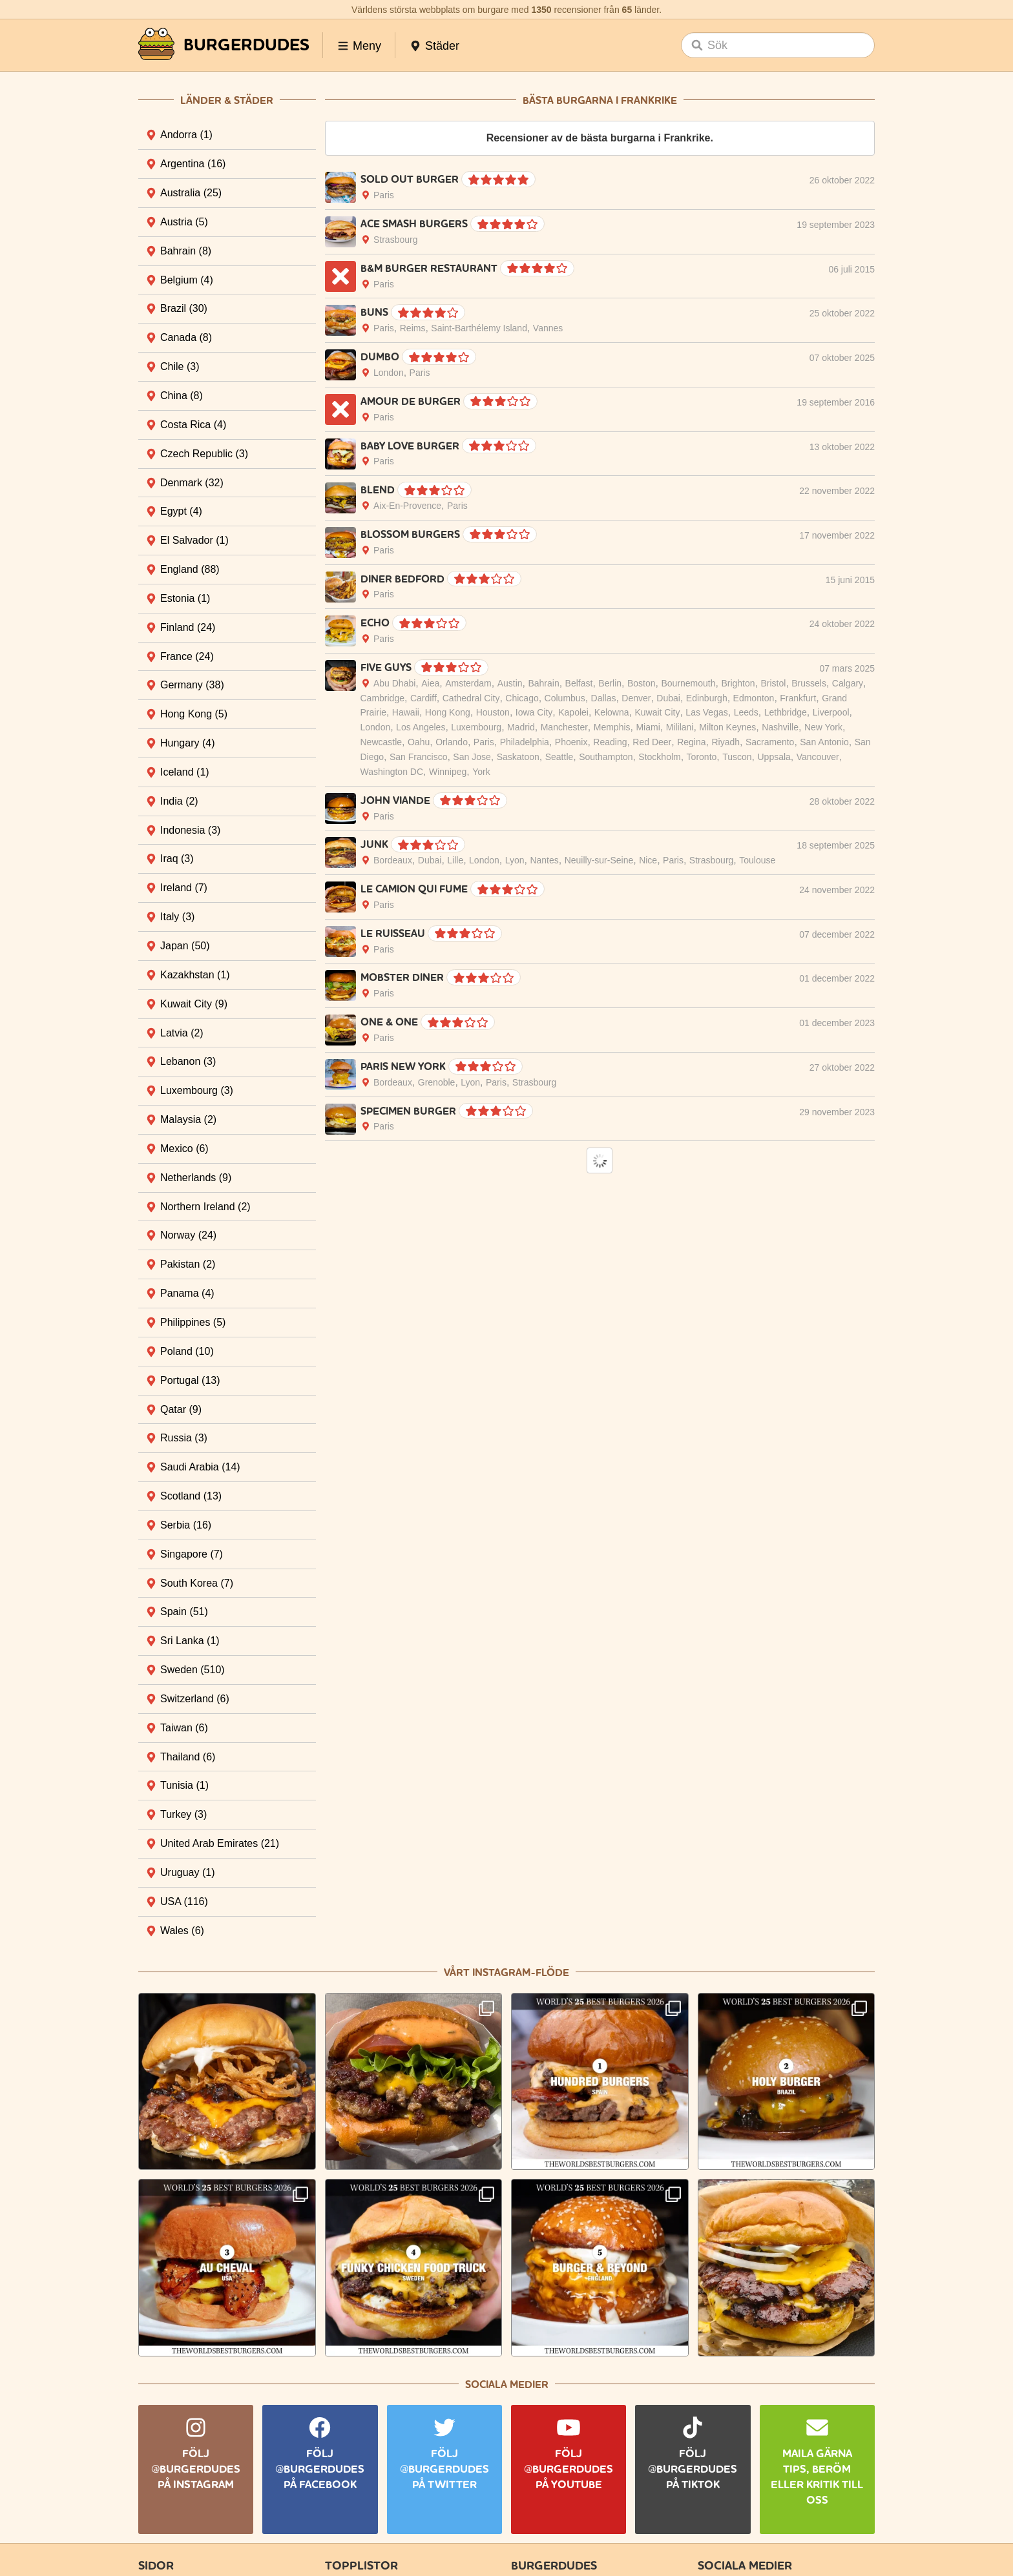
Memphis (612, 727)
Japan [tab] (185, 945)
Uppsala (773, 757)
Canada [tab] (186, 337)
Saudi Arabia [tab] (200, 1466)
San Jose (471, 757)
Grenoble (436, 1082)
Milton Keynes (727, 727)
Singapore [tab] (191, 1554)
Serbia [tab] (185, 1525)
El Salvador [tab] (194, 540)
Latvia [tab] (182, 1032)
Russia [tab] (183, 1437)
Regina (691, 742)
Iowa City (534, 712)
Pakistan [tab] (187, 1264)
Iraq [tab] (177, 858)
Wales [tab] (182, 1930)
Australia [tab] (191, 192)
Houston (493, 712)
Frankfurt (798, 698)
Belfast (579, 683)
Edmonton (754, 698)
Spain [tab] (184, 1611)
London (388, 372)
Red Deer (651, 742)
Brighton (738, 683)
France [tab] (187, 656)
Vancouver (818, 757)
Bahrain (543, 683)
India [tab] (179, 801)
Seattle (559, 757)
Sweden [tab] (192, 1669)
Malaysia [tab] (188, 1119)
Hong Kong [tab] (193, 713)
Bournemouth (688, 683)
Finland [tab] (187, 627)
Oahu (419, 742)
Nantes (544, 860)
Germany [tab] (192, 684)
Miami (648, 727)
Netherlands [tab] (195, 1177)
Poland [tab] (187, 1351)
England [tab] (190, 569)
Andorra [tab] (186, 134)
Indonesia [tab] (190, 830)
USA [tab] (184, 1901)
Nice (648, 860)
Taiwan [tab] (184, 1727)
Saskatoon (518, 757)
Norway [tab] (188, 1235)
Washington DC (392, 772)
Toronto (702, 757)
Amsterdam (468, 683)
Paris (383, 195)
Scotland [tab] (191, 1495)
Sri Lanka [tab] (190, 1640)
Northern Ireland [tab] (205, 1206)
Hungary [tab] (187, 742)
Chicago (521, 698)
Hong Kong (447, 712)
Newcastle (381, 742)
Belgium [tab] (186, 279)
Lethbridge (785, 712)
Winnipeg (447, 772)
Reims (413, 328)
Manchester (564, 727)
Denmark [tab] (192, 482)
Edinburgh (706, 698)
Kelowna (611, 712)
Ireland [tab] (183, 887)
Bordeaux (392, 860)
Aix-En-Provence (407, 505)
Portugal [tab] (190, 1380)
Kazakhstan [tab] (195, 974)
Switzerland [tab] (194, 1698)
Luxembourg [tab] (196, 1090)
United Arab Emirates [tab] (219, 1843)
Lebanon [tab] (188, 1061)
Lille (455, 860)
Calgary (847, 683)
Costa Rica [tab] (193, 424)
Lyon (515, 860)
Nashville (780, 727)
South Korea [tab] (196, 1583)
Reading (610, 742)
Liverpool (831, 712)
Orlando (451, 742)
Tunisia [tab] (184, 1785)
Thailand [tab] (187, 1756)
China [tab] (181, 395)
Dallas (603, 698)
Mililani (680, 727)
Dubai (668, 698)
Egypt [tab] (181, 511)
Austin (510, 683)
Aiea (430, 683)
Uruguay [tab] (187, 1872)
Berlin (609, 683)
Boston (641, 683)
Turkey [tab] (183, 1814)
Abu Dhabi (394, 683)
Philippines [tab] (192, 1322)
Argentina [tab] (192, 163)
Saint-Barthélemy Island (479, 328)
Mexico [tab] (184, 1148)
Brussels (808, 683)
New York (823, 727)
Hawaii (405, 712)
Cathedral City (471, 698)
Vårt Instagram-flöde (506, 1972)
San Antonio (824, 742)
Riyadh (725, 742)
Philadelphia (524, 742)
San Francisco (418, 757)
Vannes (548, 328)
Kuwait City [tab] (193, 1003)
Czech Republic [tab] (204, 453)
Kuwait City (657, 712)
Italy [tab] (177, 916)
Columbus (565, 698)
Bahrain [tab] (185, 250)
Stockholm (659, 757)
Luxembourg (476, 727)
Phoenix (571, 742)
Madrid (521, 727)
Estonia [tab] (185, 598)
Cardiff (423, 698)
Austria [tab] (184, 221)
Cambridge (382, 698)
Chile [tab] (179, 366)
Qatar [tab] (181, 1409)
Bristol (773, 683)
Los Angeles (420, 727)
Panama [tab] (187, 1293)
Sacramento (770, 742)
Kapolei (573, 712)
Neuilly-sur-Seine (599, 860)
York (481, 772)
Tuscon (736, 757)
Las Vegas (706, 712)
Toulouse (757, 860)
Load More (599, 1160)
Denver (636, 698)
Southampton (605, 757)
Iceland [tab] (184, 772)
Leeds (746, 712)
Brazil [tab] (183, 308)
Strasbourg (395, 239)
